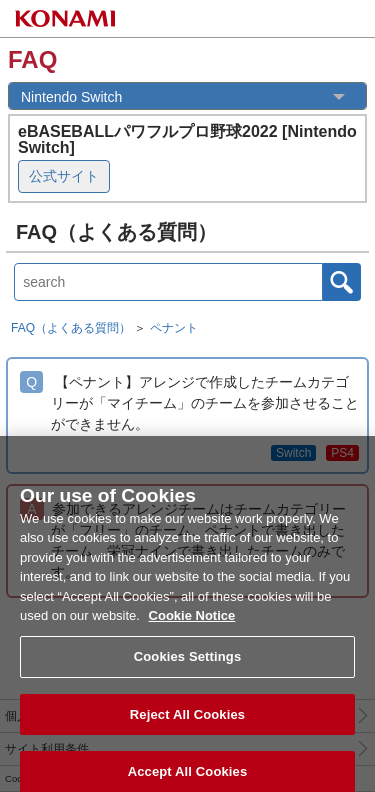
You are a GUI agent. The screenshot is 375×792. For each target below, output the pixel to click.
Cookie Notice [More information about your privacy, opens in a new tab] (192, 625)
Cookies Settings (188, 665)
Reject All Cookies (187, 723)
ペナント (174, 328)
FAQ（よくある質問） (71, 328)
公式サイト (64, 176)
